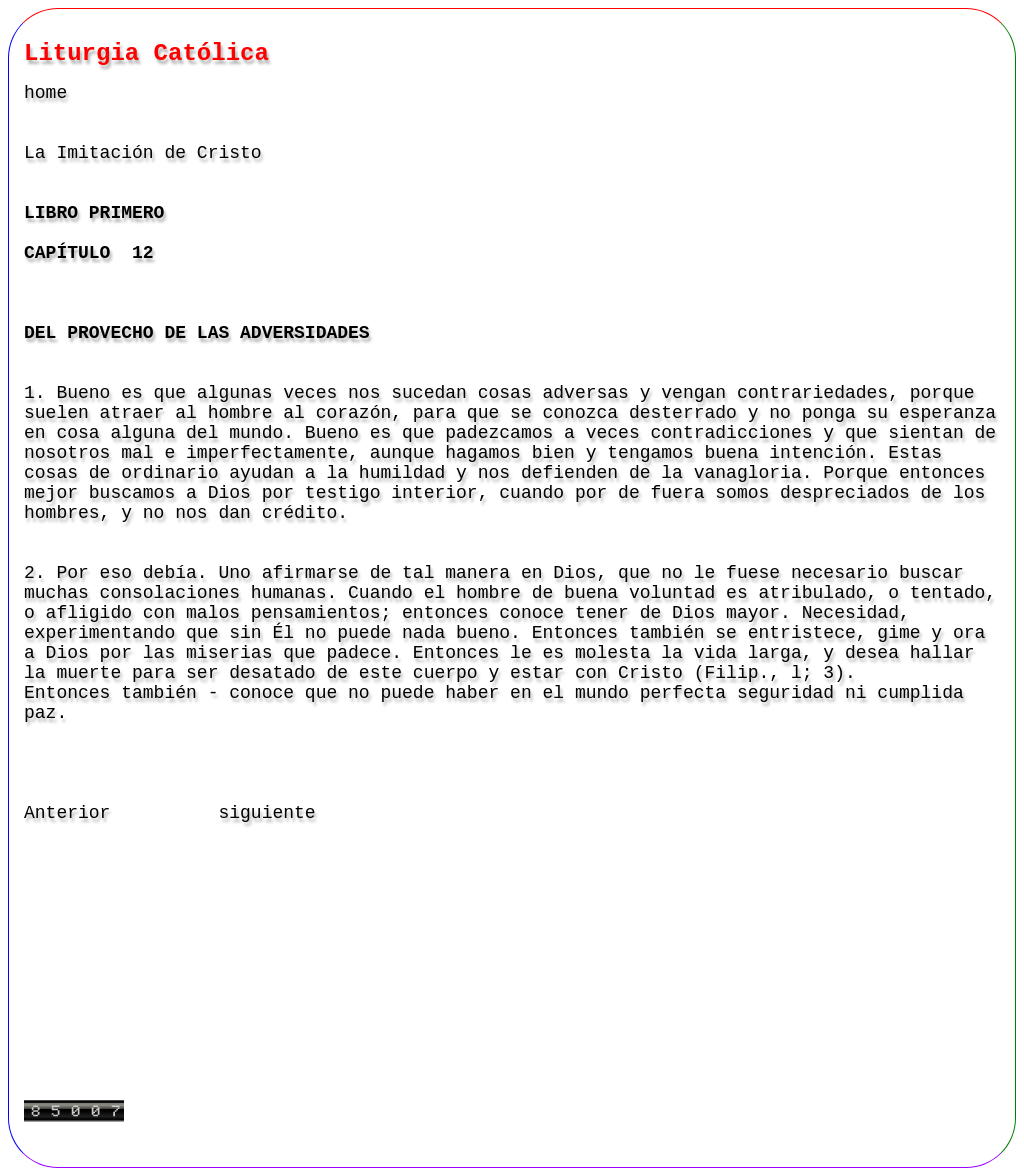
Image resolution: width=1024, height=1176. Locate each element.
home (45, 93)
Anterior (67, 813)
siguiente (266, 813)
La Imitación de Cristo (143, 153)
